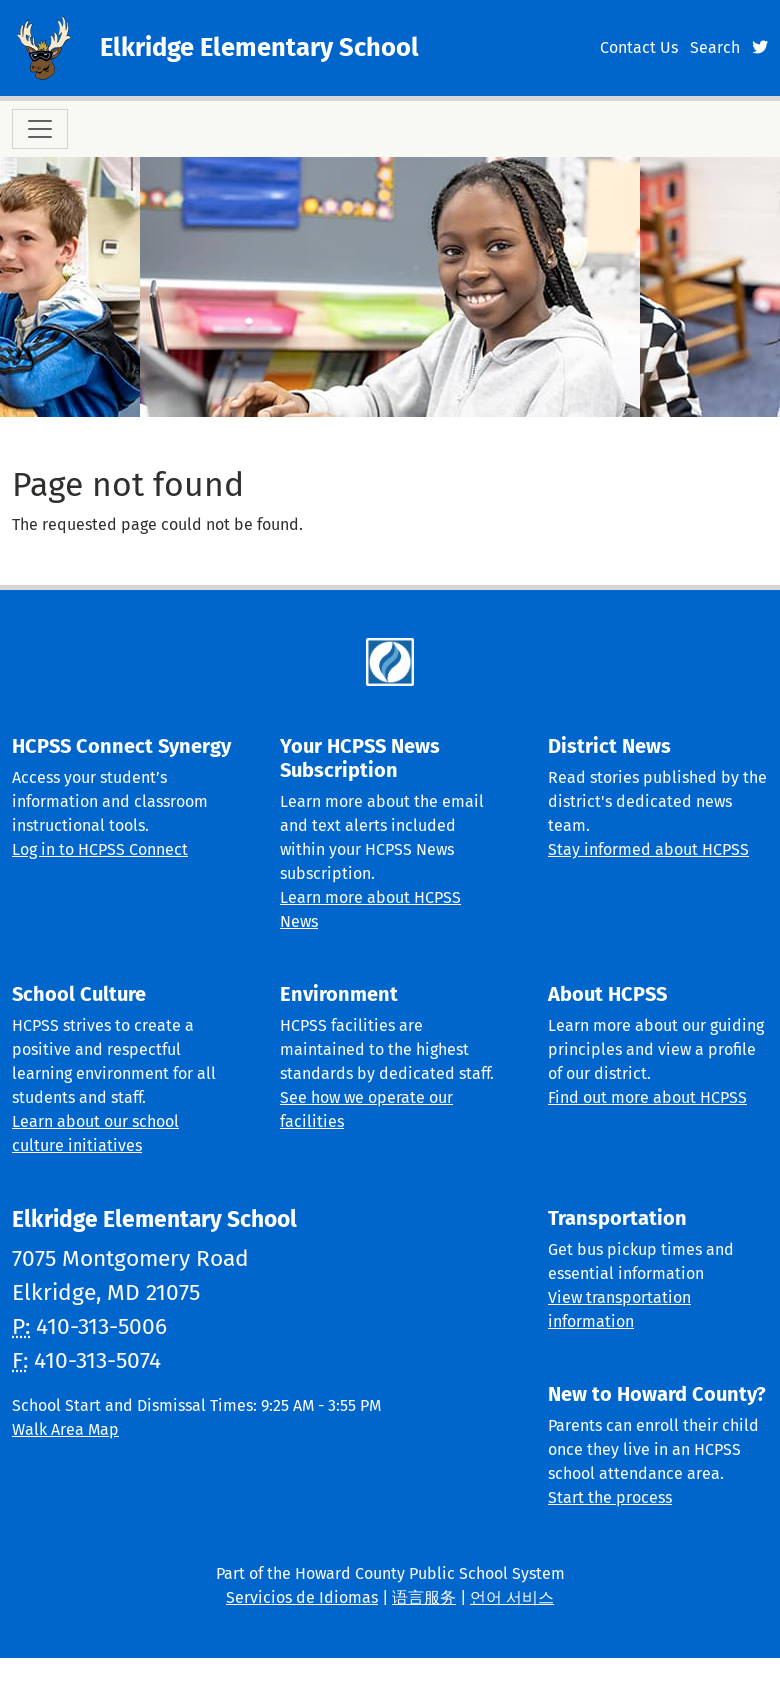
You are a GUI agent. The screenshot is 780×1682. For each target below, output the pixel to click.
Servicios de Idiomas (302, 1597)
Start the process (610, 1497)
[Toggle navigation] (40, 129)
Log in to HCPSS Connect (100, 849)
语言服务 (424, 1597)
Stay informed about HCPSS (648, 849)
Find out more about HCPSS (647, 1097)
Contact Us (639, 47)
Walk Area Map (65, 1429)
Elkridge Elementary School (259, 47)
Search (715, 47)
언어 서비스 (512, 1597)
